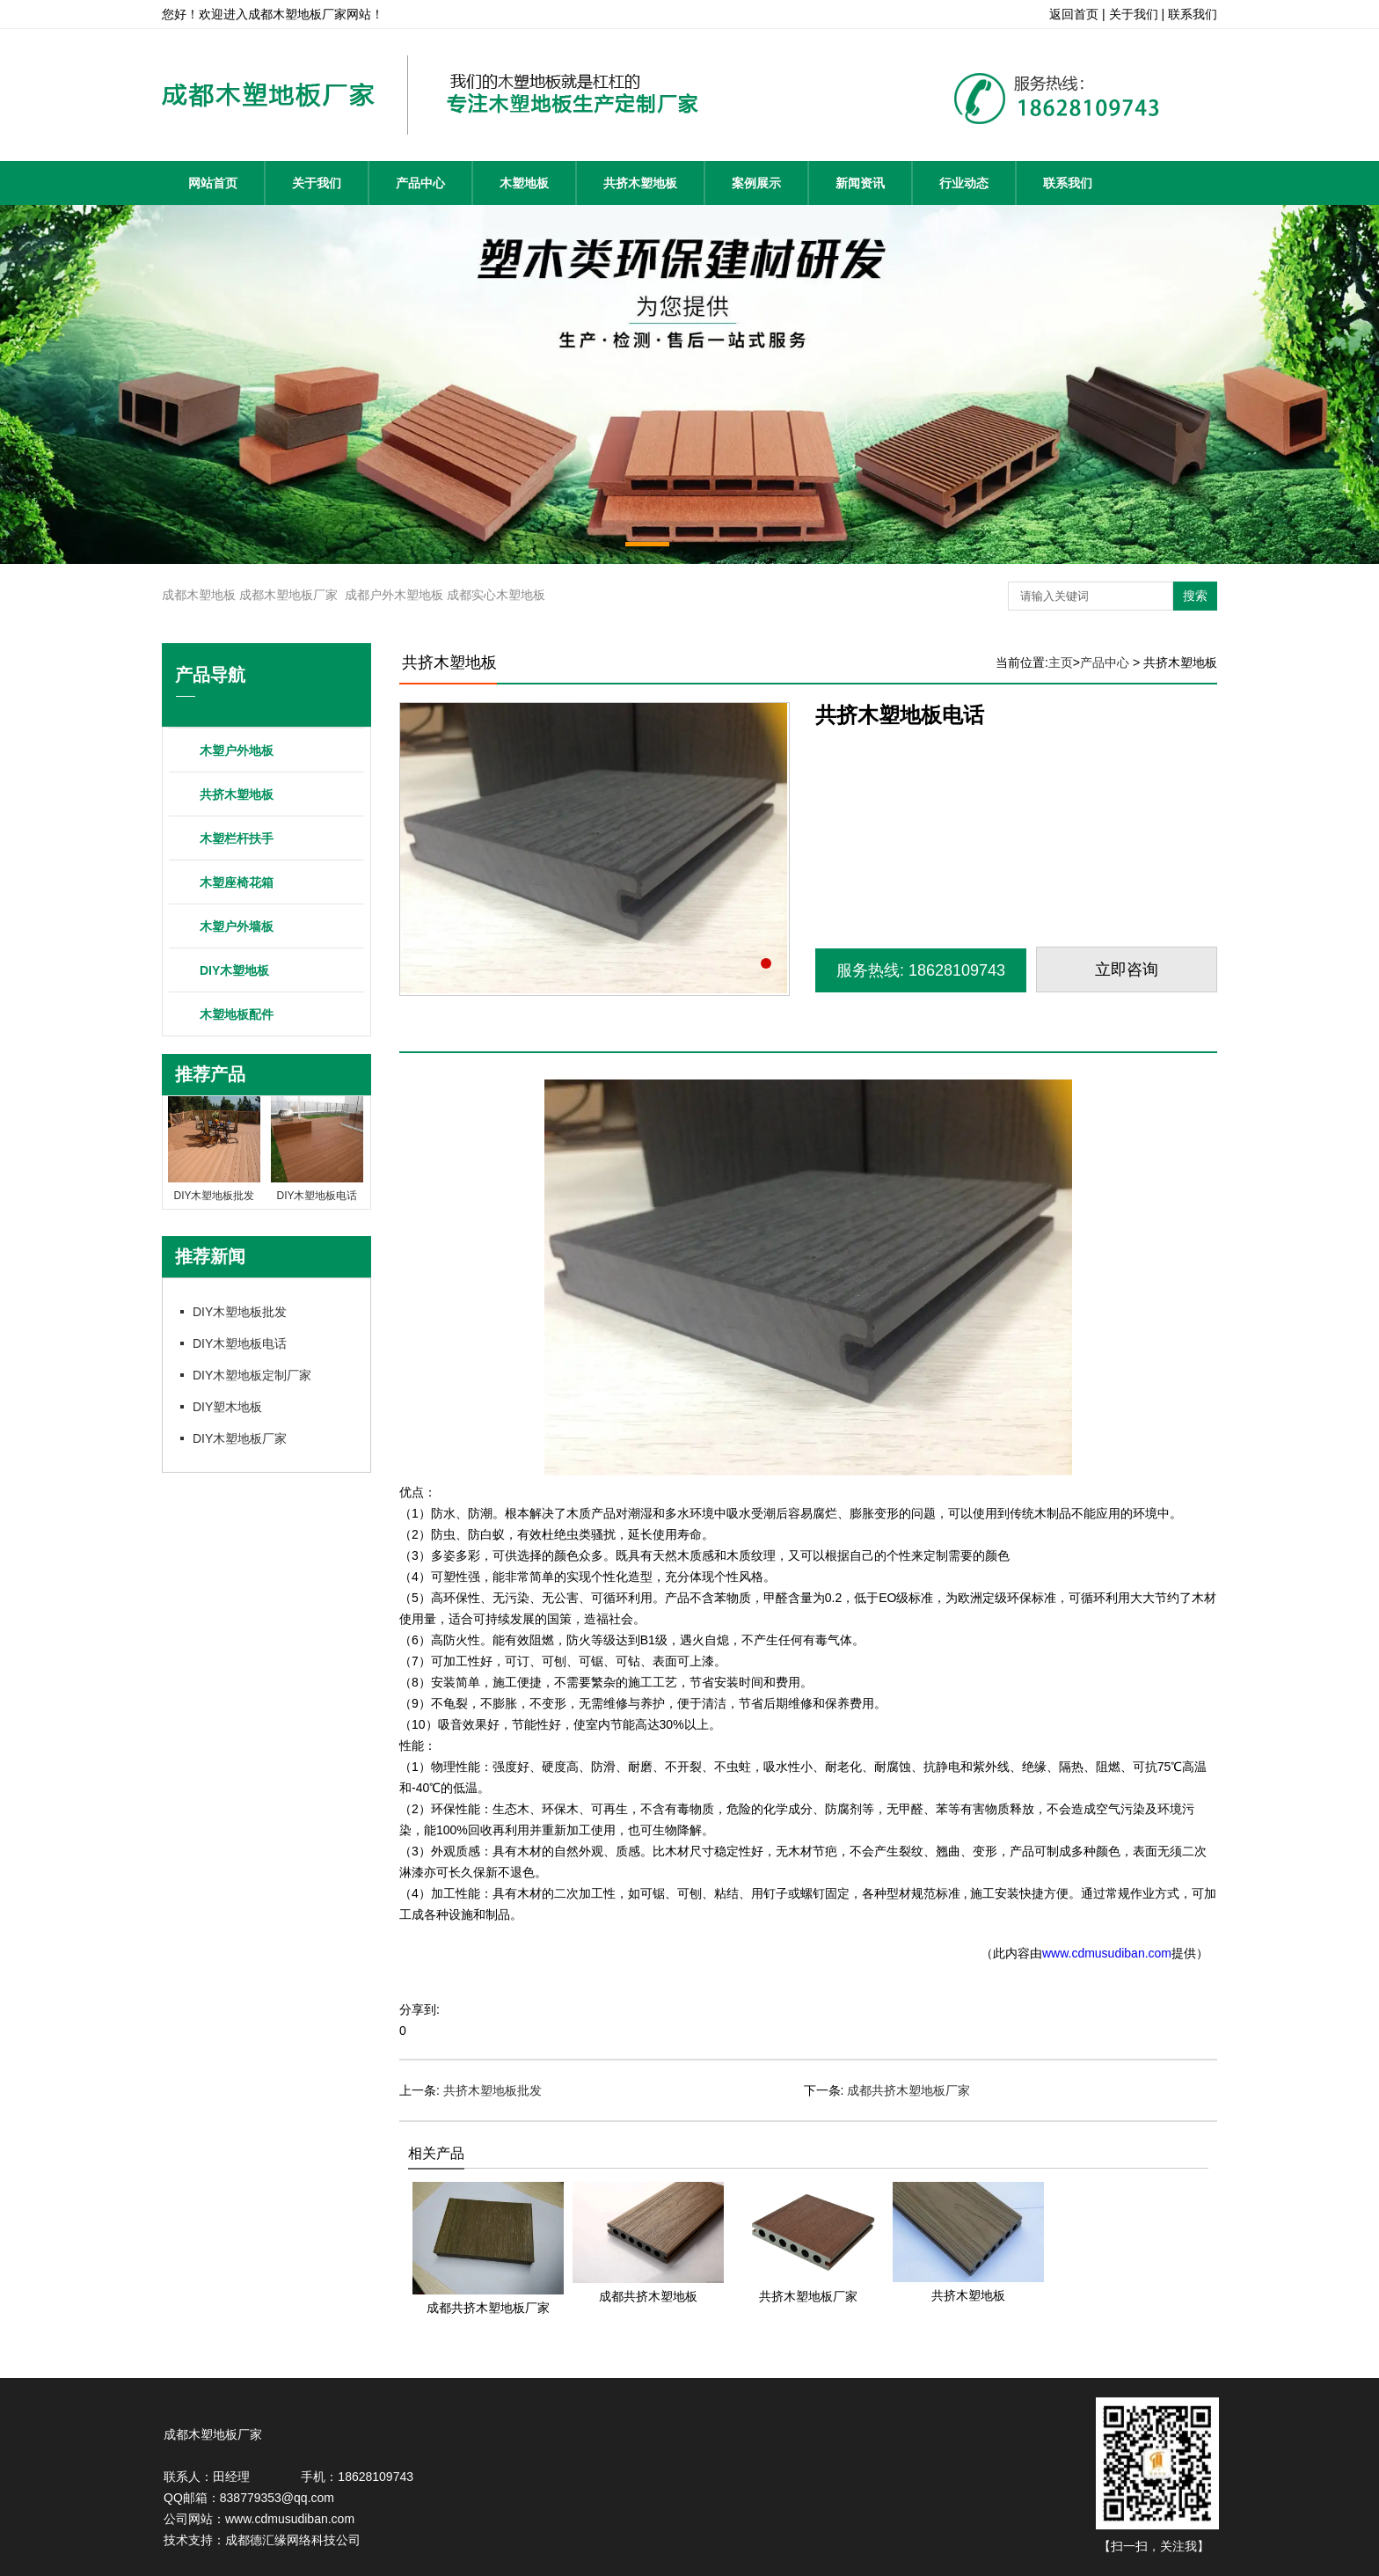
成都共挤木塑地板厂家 (908, 2090)
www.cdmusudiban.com (1106, 1953)
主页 (1060, 662)
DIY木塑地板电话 (240, 1343)
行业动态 (964, 183)
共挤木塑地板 (640, 183)
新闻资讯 (860, 183)
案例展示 (756, 183)
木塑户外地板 (237, 750)
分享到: (419, 2009)
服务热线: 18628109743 (920, 970)
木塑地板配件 (237, 1014)
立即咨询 (1126, 969)
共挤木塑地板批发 (492, 2090)
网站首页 (212, 183)
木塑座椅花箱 (237, 882)
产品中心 (420, 183)
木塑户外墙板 (237, 926)
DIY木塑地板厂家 (240, 1438)
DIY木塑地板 (234, 970)
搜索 (1195, 596)
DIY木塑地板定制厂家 (252, 1375)
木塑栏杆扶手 (237, 838)
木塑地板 (524, 183)
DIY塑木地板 (227, 1407)
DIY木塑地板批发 (240, 1312)
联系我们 (1067, 183)
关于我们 (316, 183)
